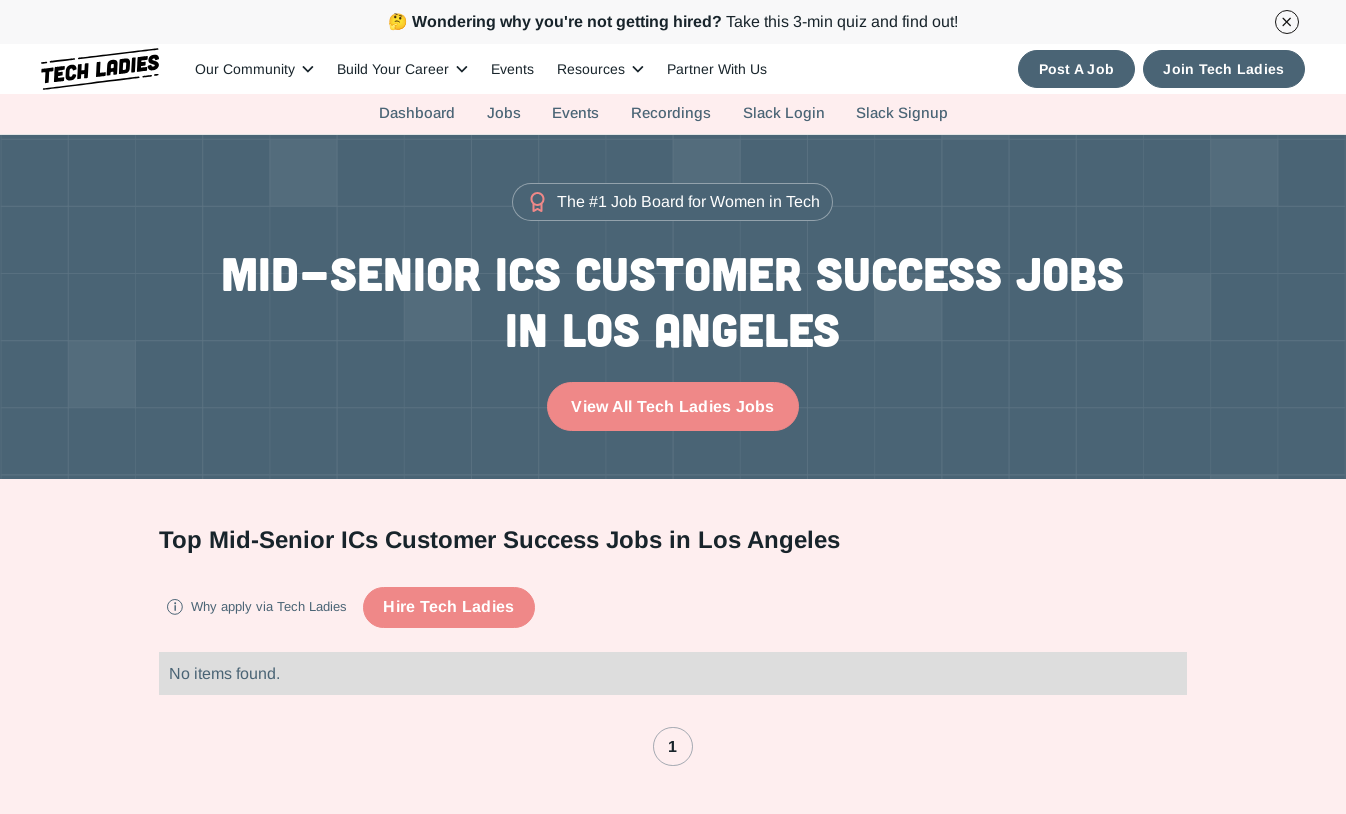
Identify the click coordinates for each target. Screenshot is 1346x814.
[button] (254, 69)
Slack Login (784, 113)
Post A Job (1077, 69)
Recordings (671, 113)
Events (512, 69)
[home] (100, 69)
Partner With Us (717, 69)
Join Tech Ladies (1223, 69)
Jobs (504, 113)
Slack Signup (902, 113)
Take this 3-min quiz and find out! (673, 21)
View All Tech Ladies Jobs (672, 406)
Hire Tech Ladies (448, 606)
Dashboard (417, 113)
